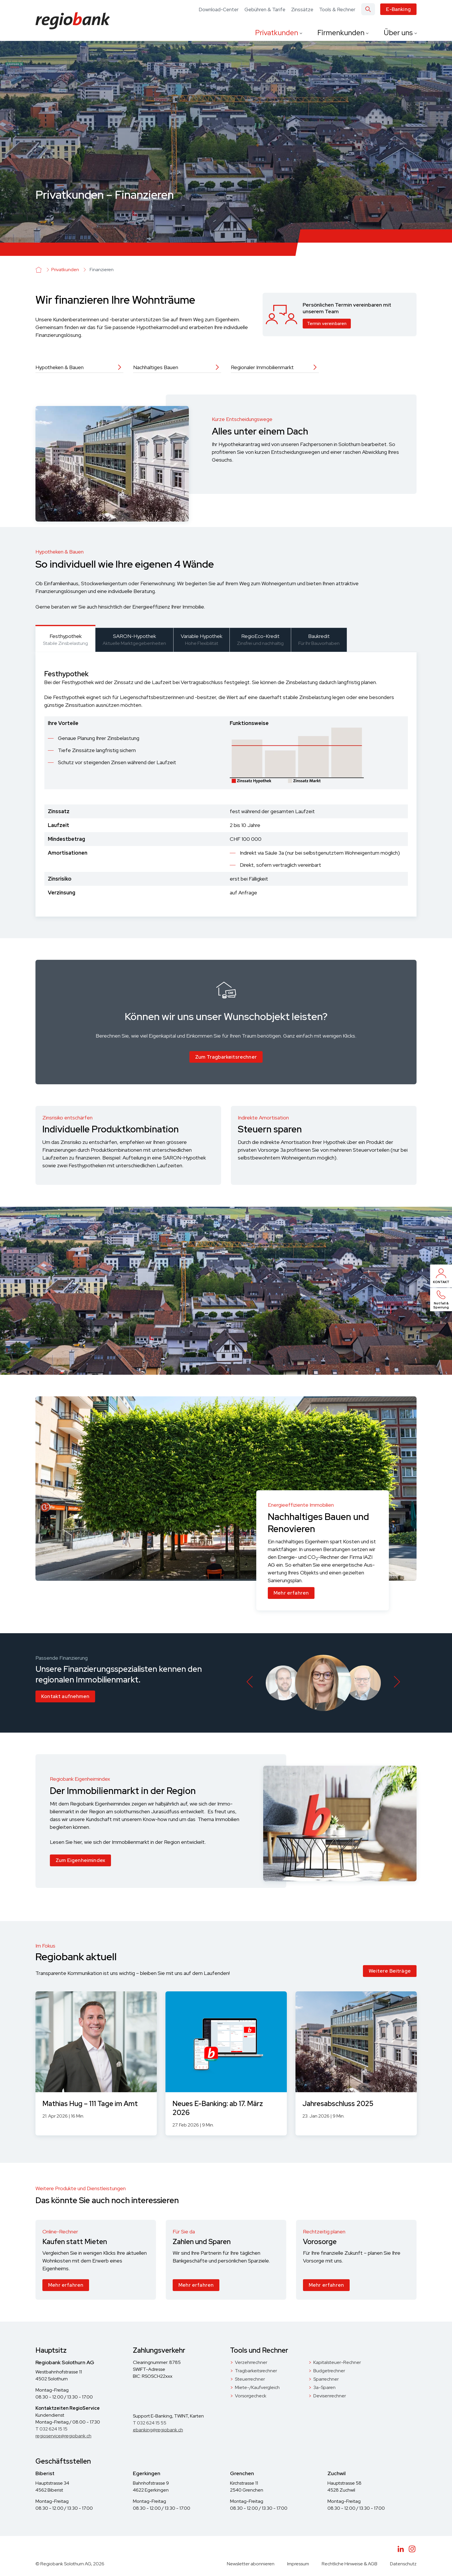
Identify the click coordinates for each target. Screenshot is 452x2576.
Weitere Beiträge (390, 1971)
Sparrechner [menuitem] (326, 2379)
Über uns (399, 32)
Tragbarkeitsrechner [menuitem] (256, 2371)
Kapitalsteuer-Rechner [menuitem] (337, 2362)
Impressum (298, 2564)
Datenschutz (403, 2564)
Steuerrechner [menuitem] (250, 2379)
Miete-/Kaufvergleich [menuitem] (257, 2387)
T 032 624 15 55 (149, 2423)
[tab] (65, 638)
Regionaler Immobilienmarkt (262, 367)
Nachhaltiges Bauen (155, 367)
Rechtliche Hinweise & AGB (349, 2564)
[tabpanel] (226, 784)
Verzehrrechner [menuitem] (251, 2362)
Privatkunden (277, 32)
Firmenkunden (341, 32)
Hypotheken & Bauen (59, 367)
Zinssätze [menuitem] (302, 9)
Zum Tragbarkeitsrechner (226, 1057)
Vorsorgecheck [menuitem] (250, 2396)
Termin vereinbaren (327, 323)
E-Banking (398, 9)
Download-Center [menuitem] (219, 9)
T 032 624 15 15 (51, 2429)
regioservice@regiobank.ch (63, 2436)
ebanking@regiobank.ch (158, 2430)
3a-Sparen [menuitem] (324, 2387)
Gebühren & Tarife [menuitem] (264, 9)
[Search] (368, 9)
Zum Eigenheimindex (80, 1860)
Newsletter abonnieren (250, 2564)
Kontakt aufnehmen (65, 1696)
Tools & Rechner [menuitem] (337, 9)
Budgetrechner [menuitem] (329, 2371)
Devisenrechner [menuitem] (329, 2396)
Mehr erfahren (291, 1593)
